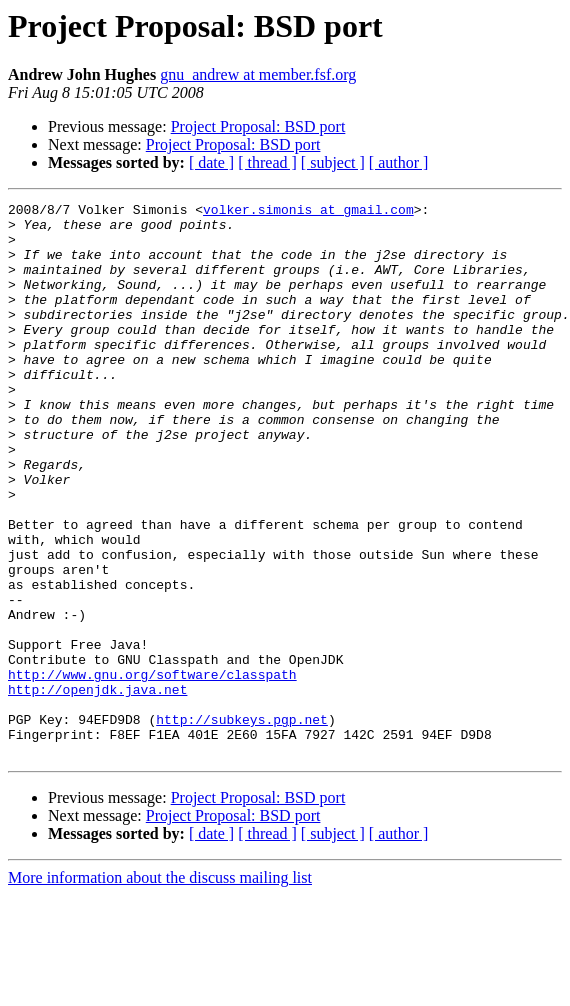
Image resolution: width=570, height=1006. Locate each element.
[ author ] (399, 162)
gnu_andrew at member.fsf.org (258, 74)
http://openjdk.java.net (97, 788)
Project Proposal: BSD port (258, 126)
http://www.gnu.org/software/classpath (152, 770)
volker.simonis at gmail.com (308, 212)
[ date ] (211, 162)
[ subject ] (333, 162)
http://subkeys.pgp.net (242, 824)
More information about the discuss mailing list (160, 988)
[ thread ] (267, 162)
